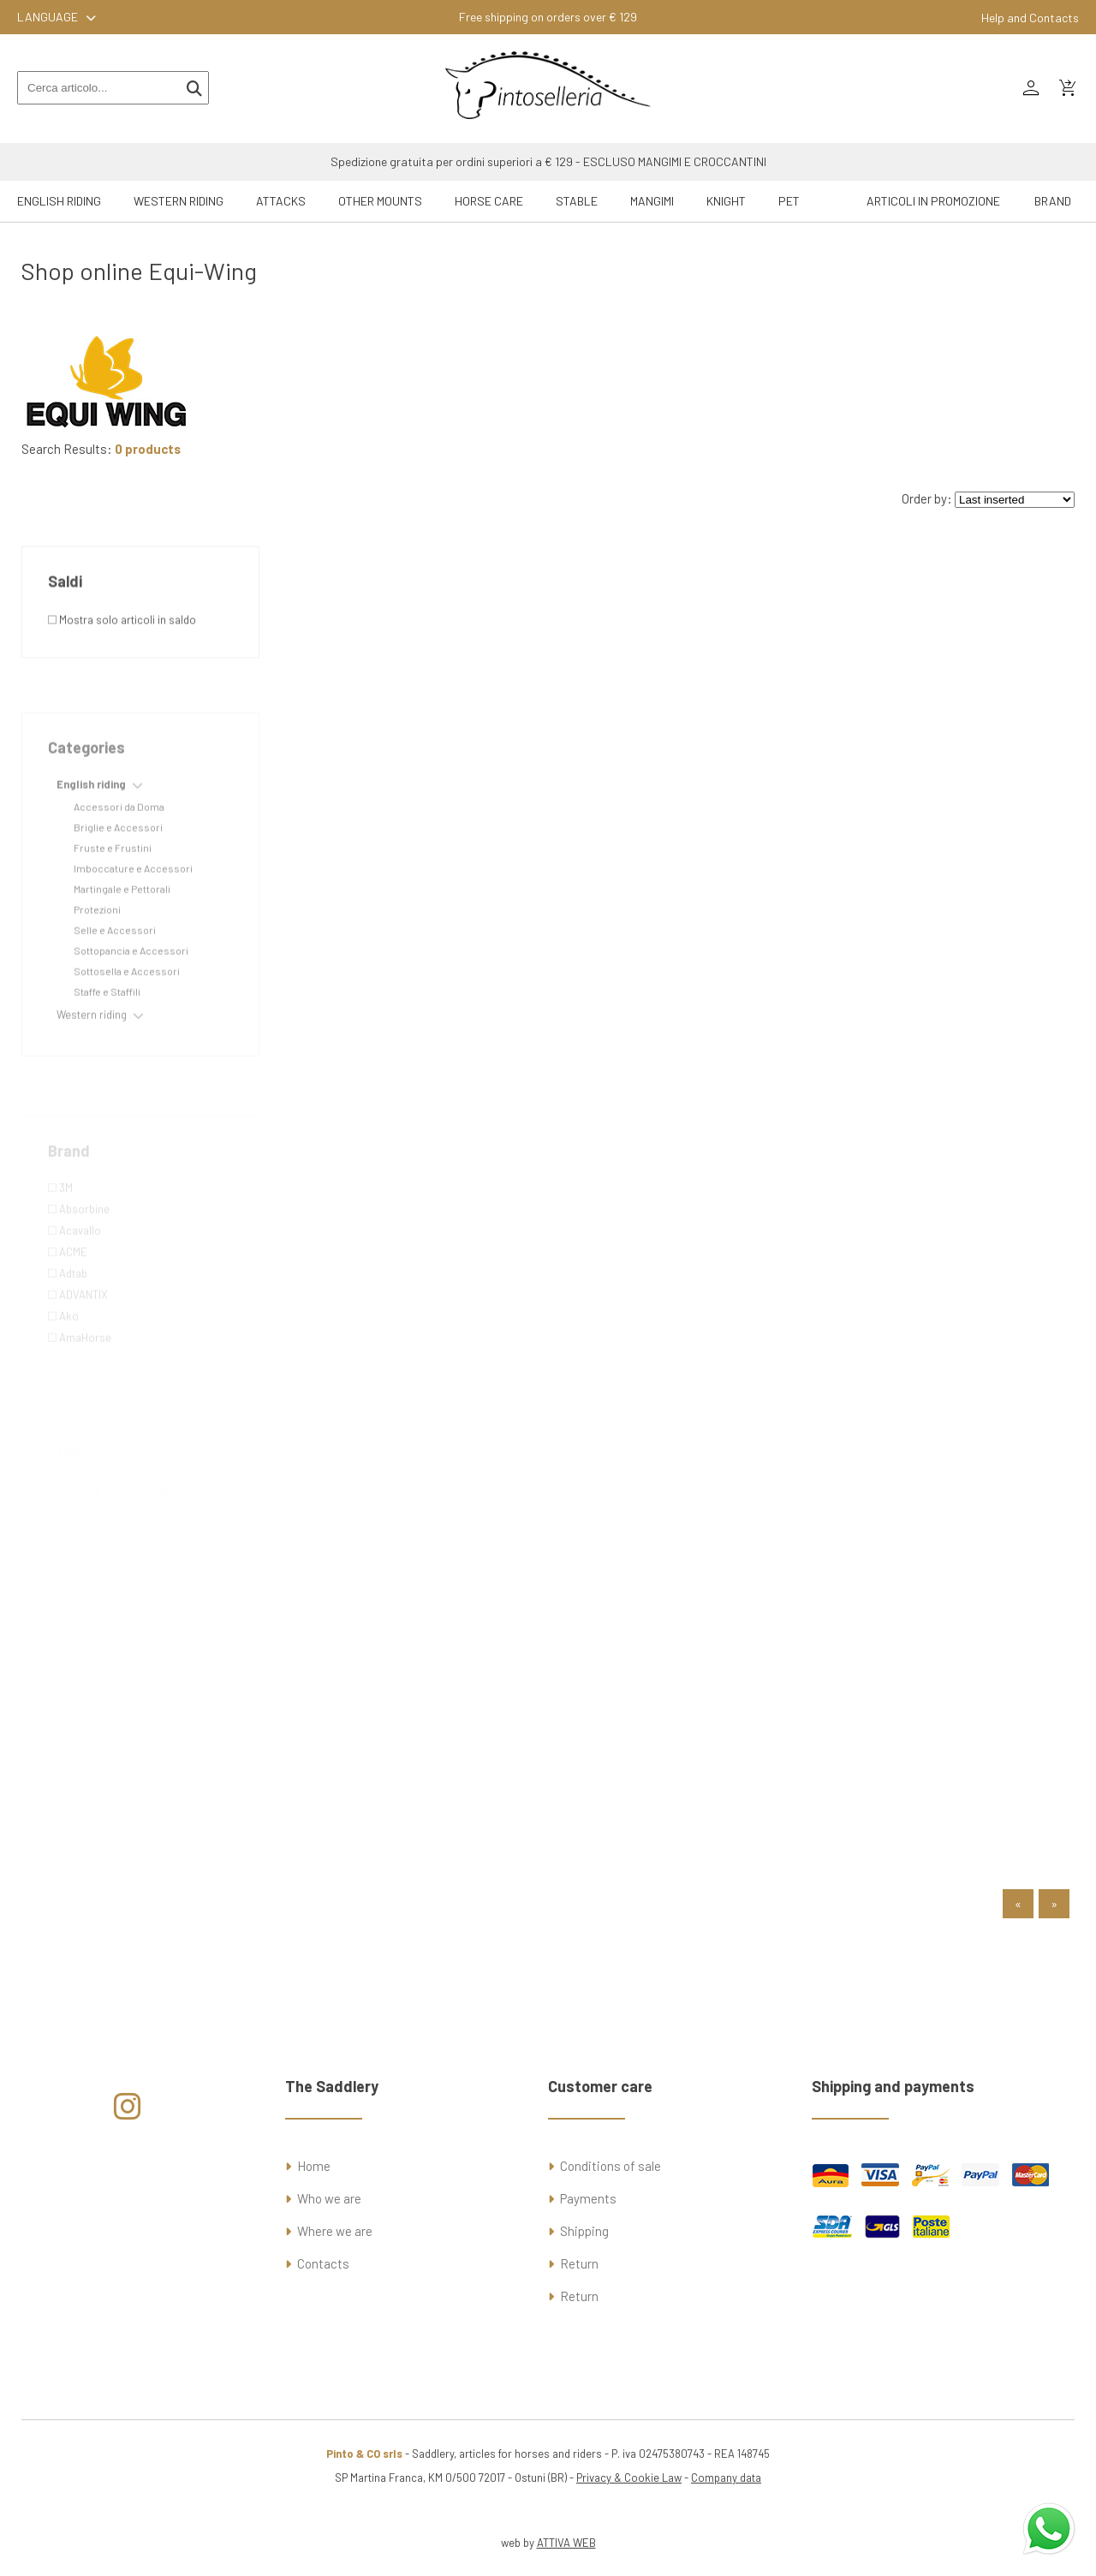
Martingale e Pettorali (122, 929)
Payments (588, 2198)
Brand (1052, 201)
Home (314, 2166)
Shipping (584, 2231)
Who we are (329, 2198)
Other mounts (380, 201)
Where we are (334, 2231)
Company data (726, 2477)
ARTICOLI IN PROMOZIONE (933, 201)
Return (579, 2263)
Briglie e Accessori (118, 868)
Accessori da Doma (119, 847)
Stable (577, 201)
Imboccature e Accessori (133, 909)
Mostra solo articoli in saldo (122, 660)
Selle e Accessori (115, 970)
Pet (789, 201)
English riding (59, 201)
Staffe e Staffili (107, 1032)
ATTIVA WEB (566, 2542)
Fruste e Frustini (113, 888)
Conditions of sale (610, 2166)
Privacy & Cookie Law (629, 2477)
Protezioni (97, 950)
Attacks (281, 201)
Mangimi (652, 201)
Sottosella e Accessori (127, 1011)
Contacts (323, 2263)
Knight (726, 201)
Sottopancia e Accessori (131, 991)
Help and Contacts (1030, 17)
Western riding (178, 201)
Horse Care (489, 201)
